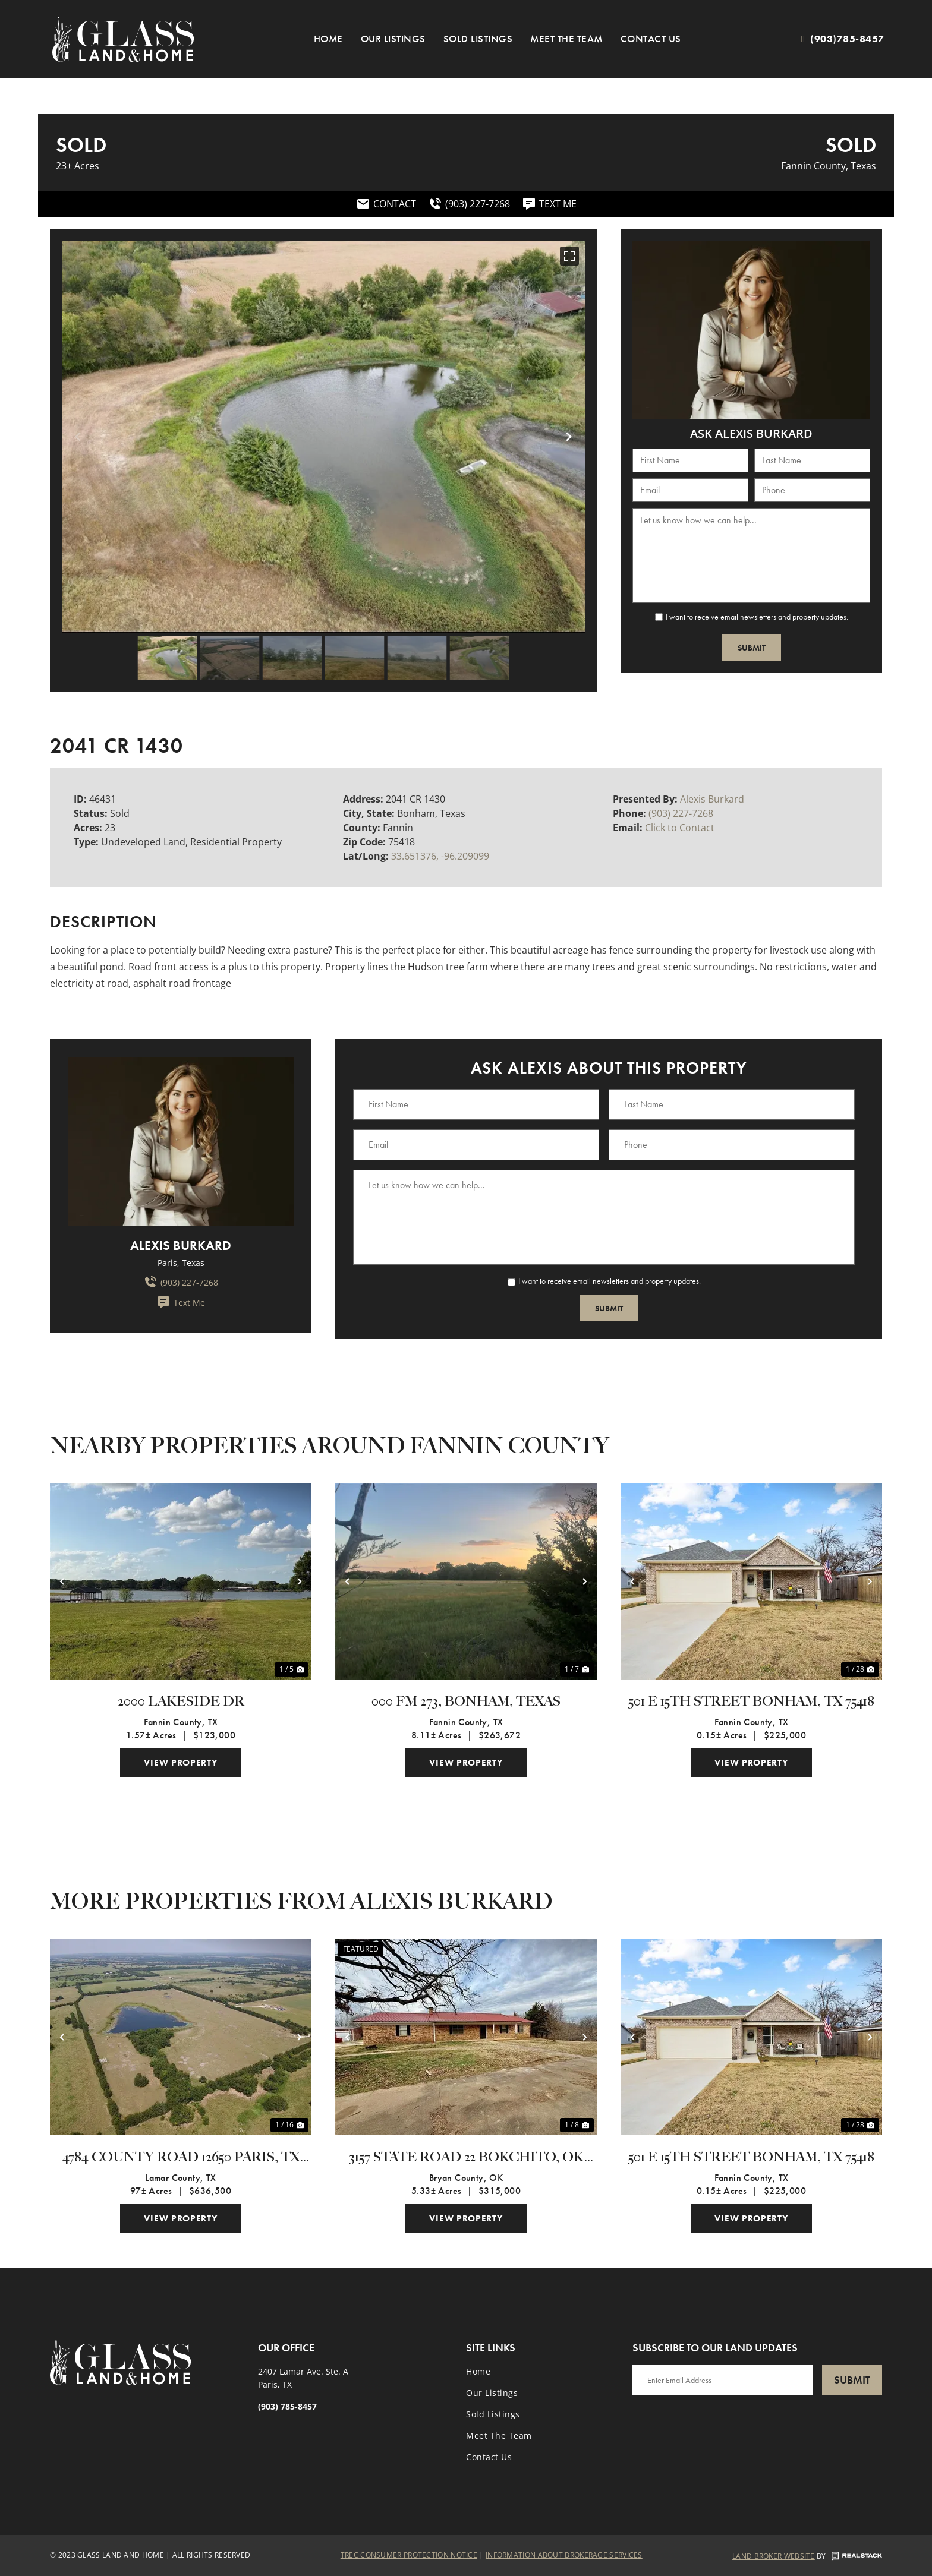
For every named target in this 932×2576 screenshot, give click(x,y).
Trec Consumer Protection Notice (409, 2555)
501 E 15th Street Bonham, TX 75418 (751, 1702)
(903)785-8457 (847, 38)
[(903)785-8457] (803, 39)
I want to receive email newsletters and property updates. (757, 616)
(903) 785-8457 (287, 2406)
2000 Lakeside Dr (181, 1702)
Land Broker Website (773, 2556)
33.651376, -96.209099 (440, 856)
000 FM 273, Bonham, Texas (466, 1702)
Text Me (180, 1302)
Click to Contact (679, 827)
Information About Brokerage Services (564, 2555)
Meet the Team (566, 38)
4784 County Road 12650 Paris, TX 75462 (181, 2157)
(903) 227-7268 (680, 813)
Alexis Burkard (712, 799)
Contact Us (651, 38)
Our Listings (393, 38)
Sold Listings (478, 38)
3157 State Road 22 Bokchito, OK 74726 (466, 2157)
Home (328, 38)
